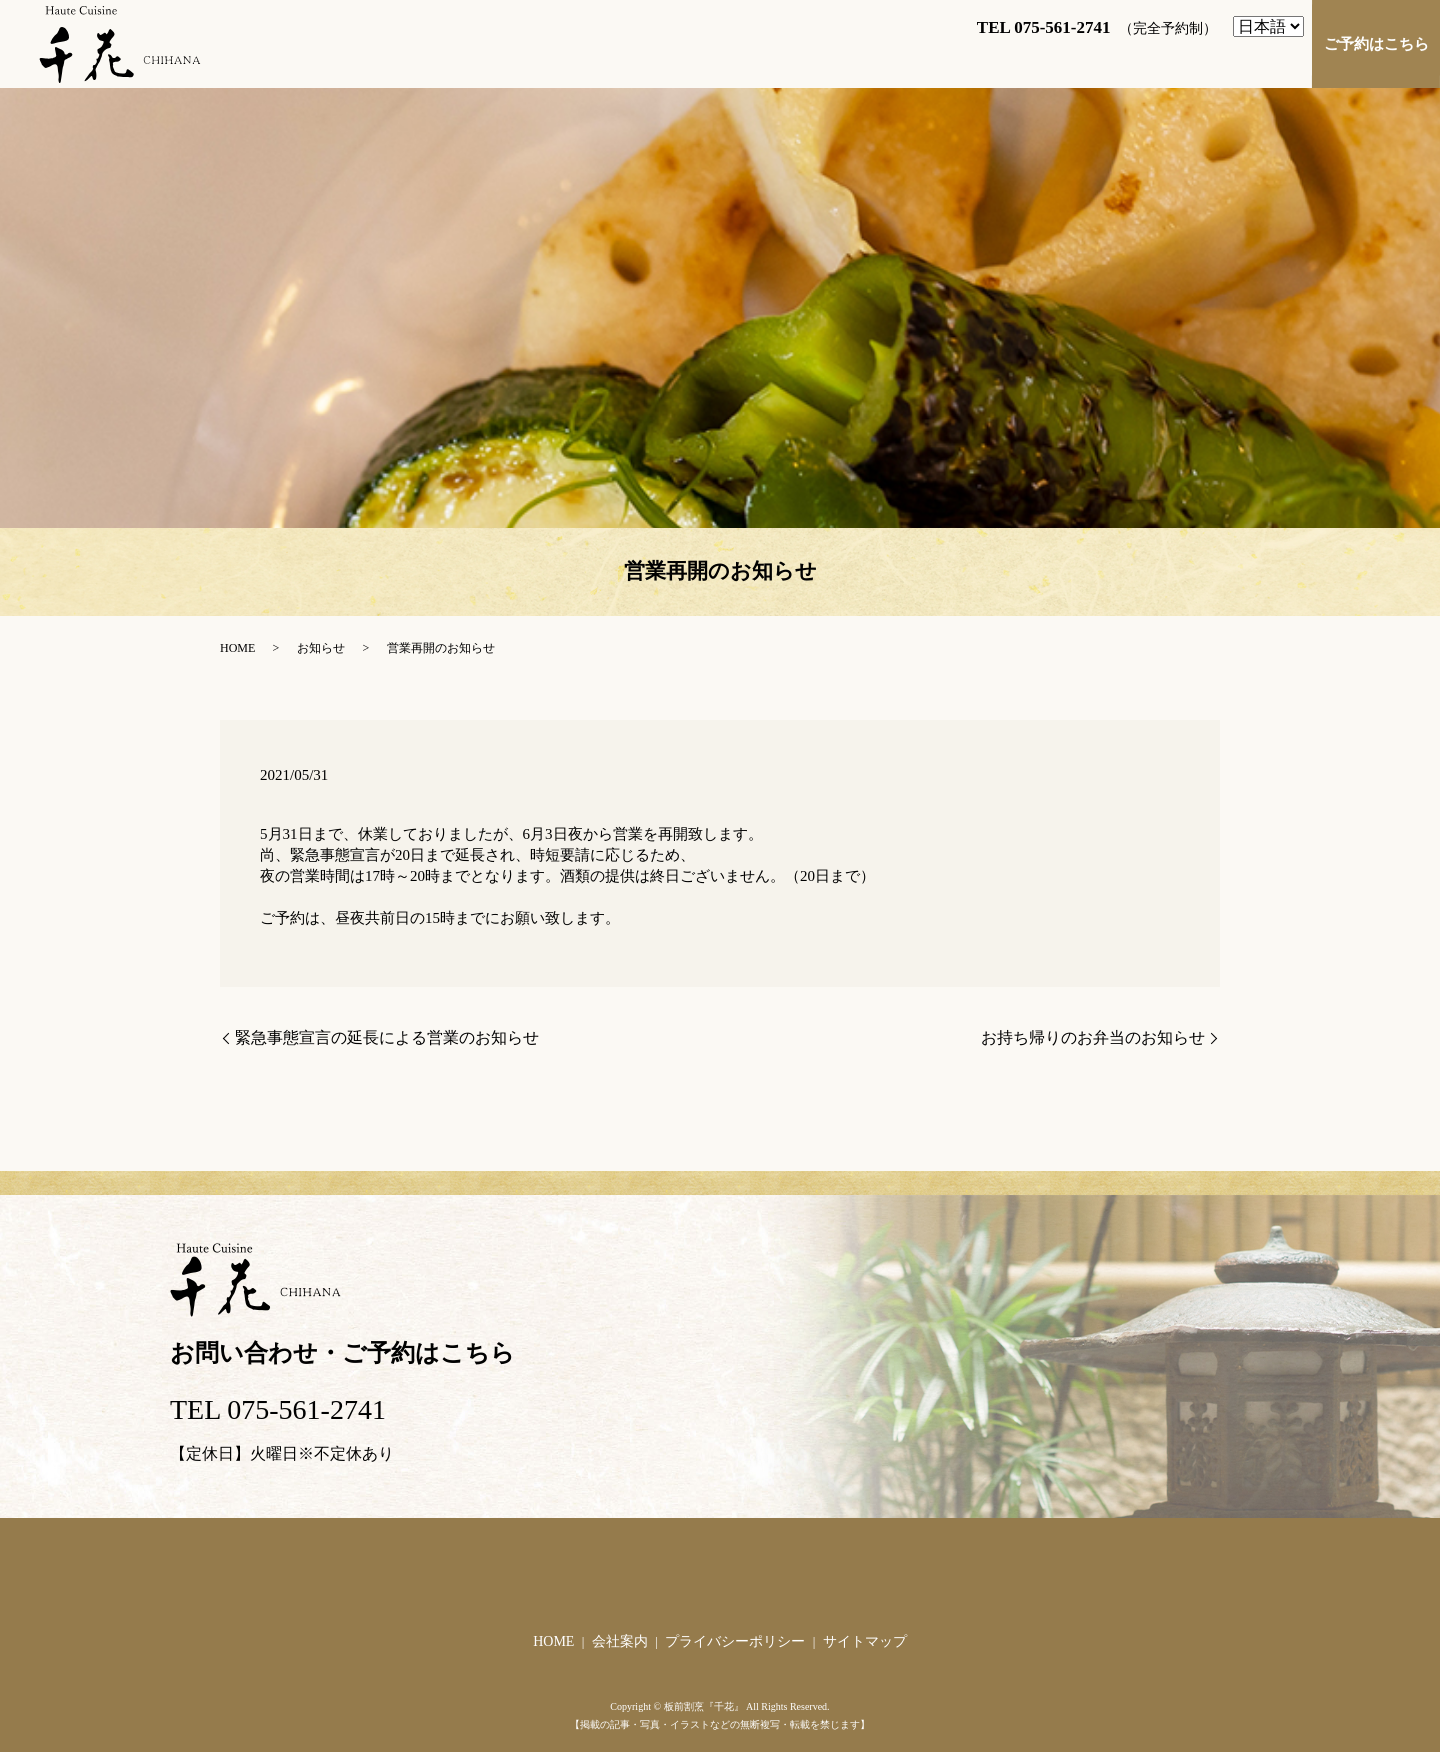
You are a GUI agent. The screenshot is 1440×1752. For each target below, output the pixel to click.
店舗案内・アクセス (702, 58)
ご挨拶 (573, 58)
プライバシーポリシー (735, 1641)
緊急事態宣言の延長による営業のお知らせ (387, 1037)
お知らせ (321, 648)
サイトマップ (865, 1641)
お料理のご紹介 (861, 58)
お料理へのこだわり (1020, 58)
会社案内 (620, 1641)
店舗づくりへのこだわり (1209, 58)
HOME (489, 58)
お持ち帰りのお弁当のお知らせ (1093, 1037)
